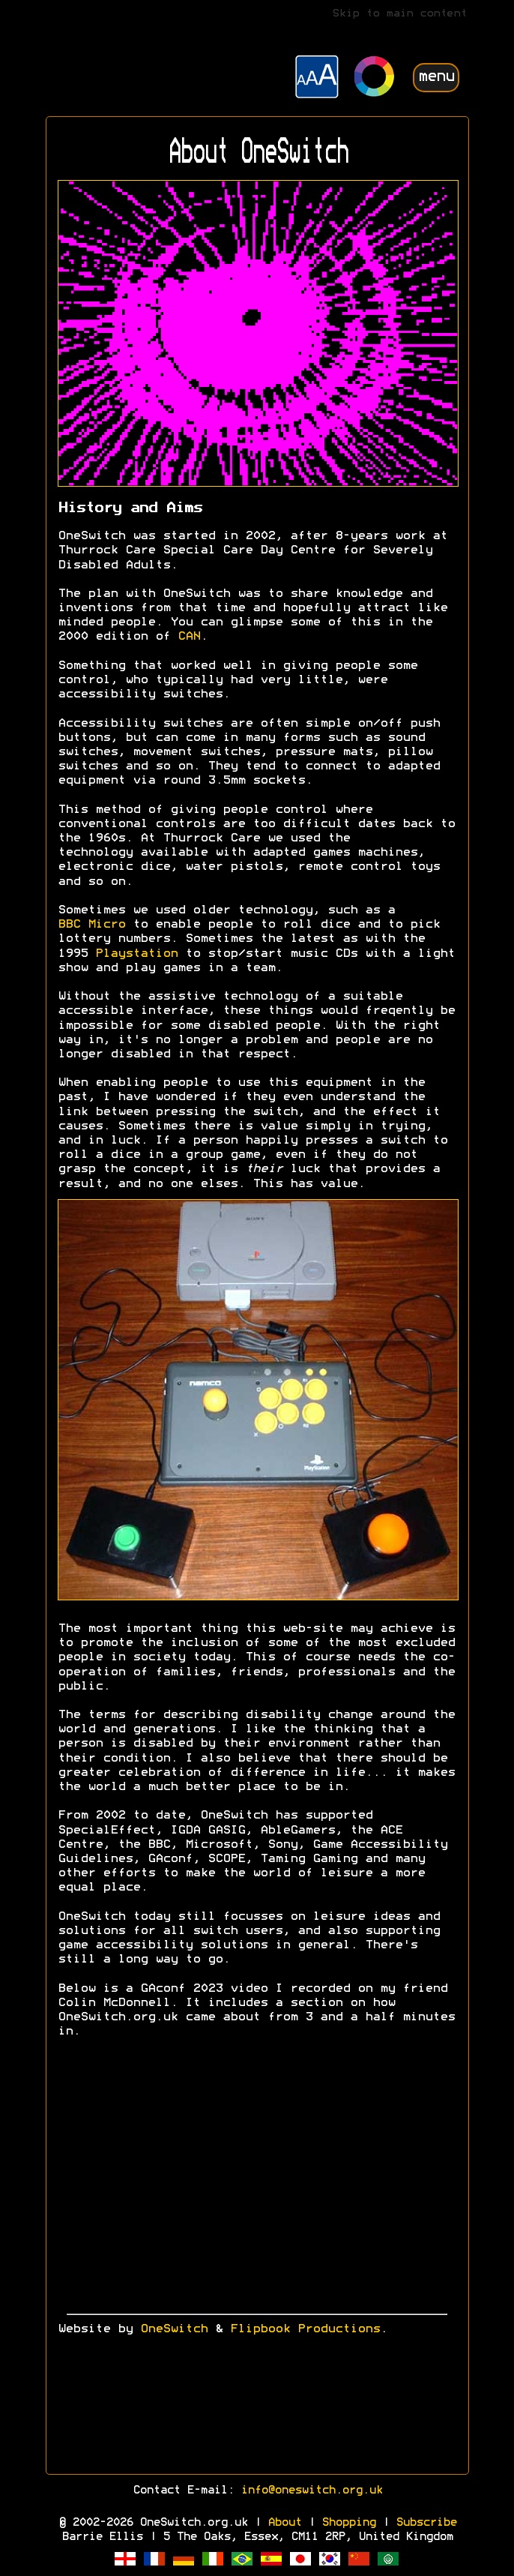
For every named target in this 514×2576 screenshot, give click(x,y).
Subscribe (426, 2523)
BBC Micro (91, 924)
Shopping (348, 2523)
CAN (189, 636)
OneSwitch (174, 2329)
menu (436, 77)
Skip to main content (399, 14)
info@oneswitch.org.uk (311, 2490)
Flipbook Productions (305, 2329)
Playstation (136, 954)
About (284, 2523)
